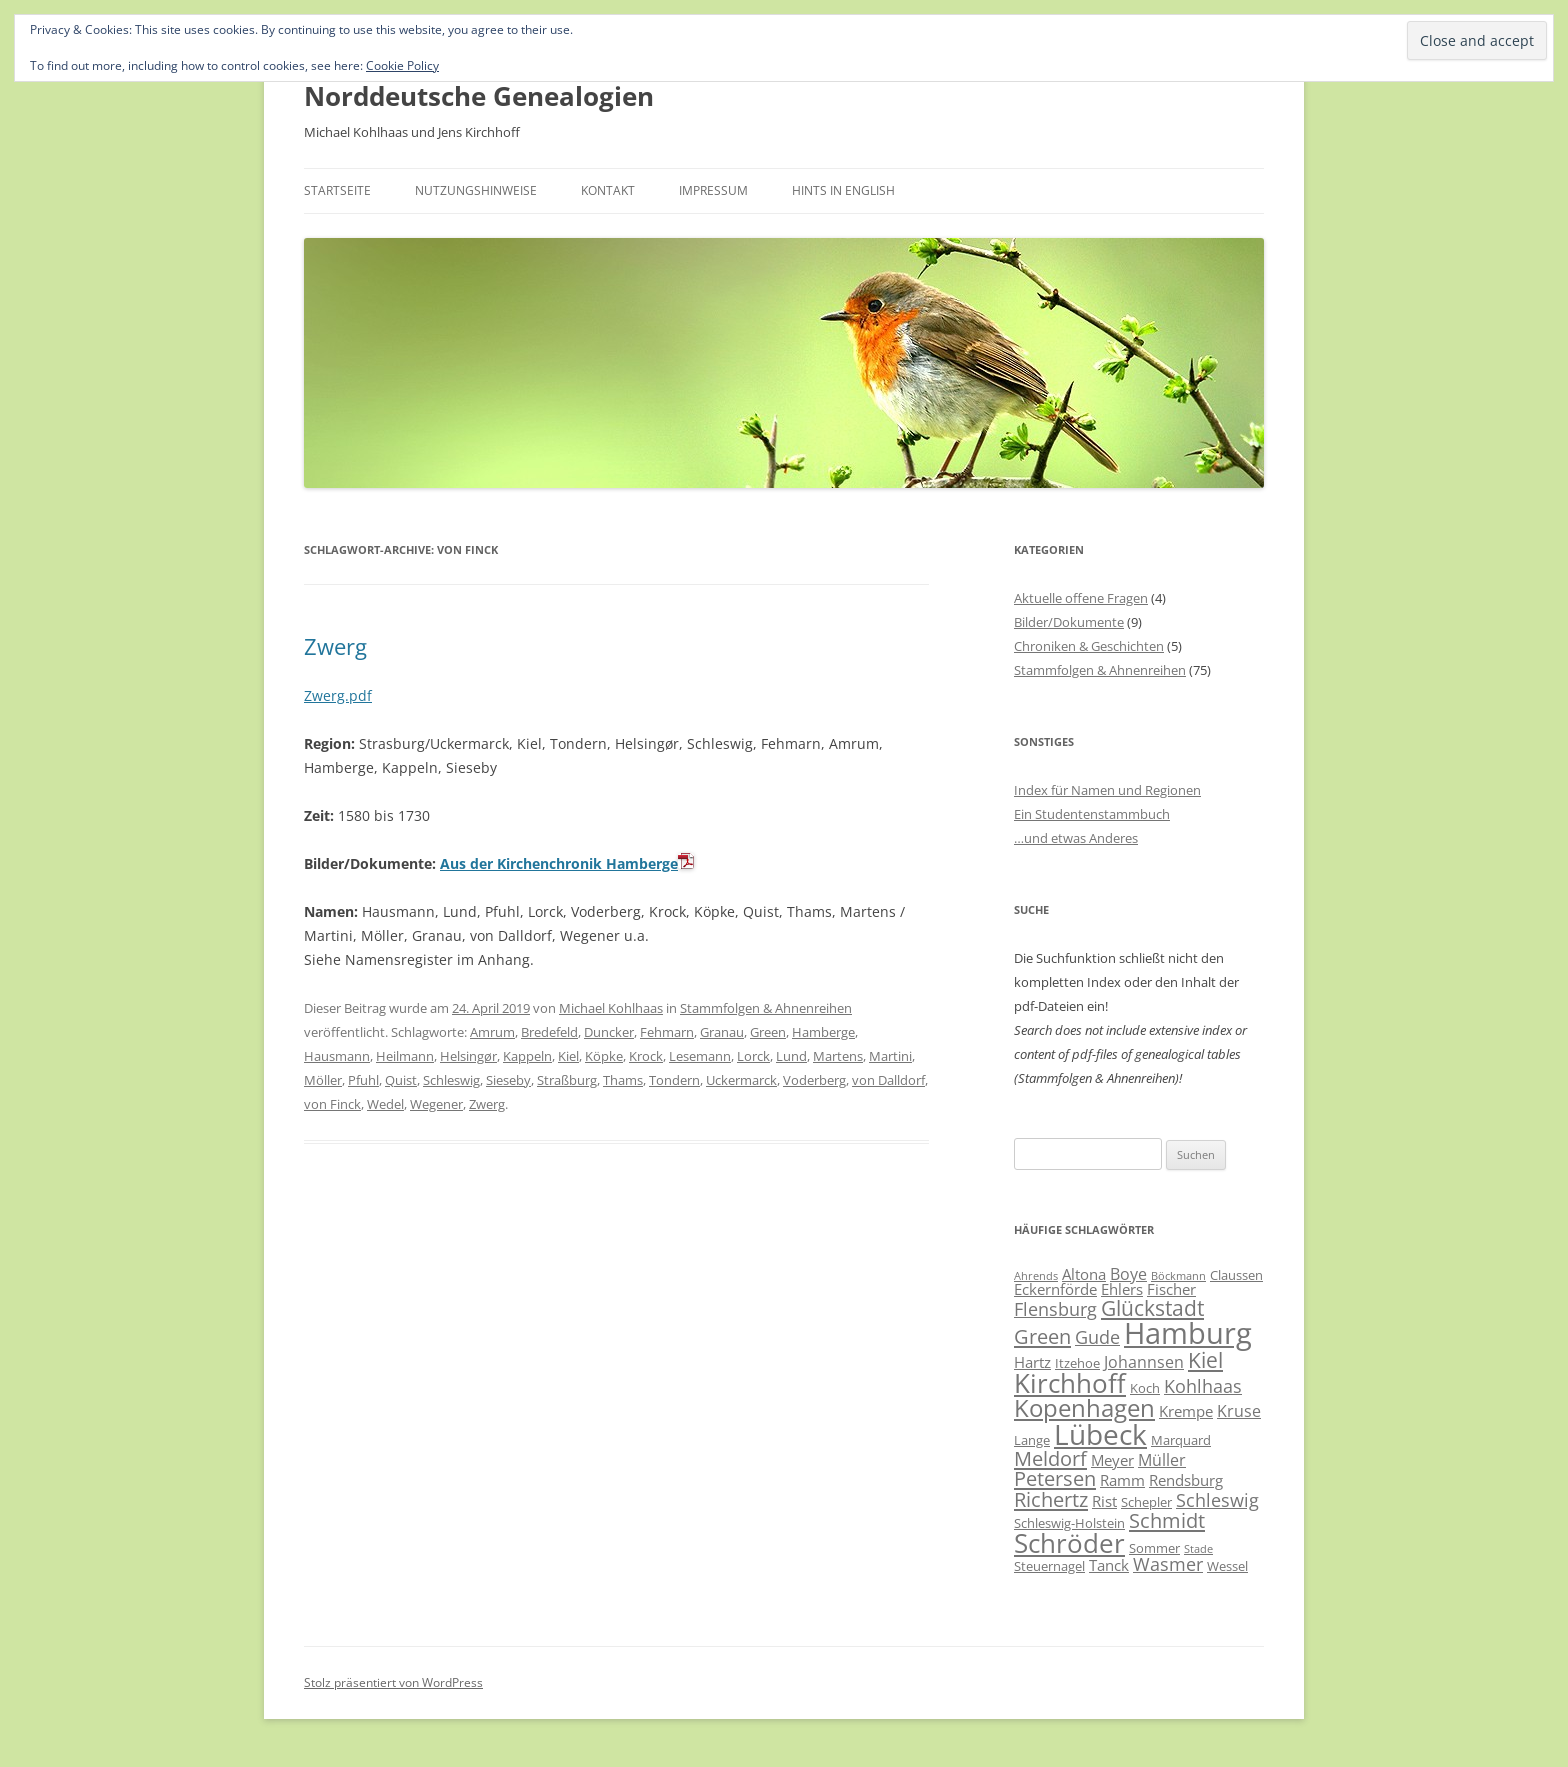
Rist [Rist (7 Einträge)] (1104, 1501)
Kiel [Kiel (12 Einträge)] (1205, 1359)
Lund (791, 1056)
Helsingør (468, 1056)
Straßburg (567, 1080)
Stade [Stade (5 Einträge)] (1198, 1549)
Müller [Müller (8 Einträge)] (1162, 1460)
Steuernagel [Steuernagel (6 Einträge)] (1049, 1566)
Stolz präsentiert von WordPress (393, 1682)
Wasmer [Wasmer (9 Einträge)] (1168, 1564)
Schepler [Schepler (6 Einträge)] (1146, 1502)
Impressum (713, 190)
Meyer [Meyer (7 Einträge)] (1112, 1460)
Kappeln (527, 1056)
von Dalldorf (888, 1080)
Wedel (385, 1104)
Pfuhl (363, 1080)
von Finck (332, 1104)
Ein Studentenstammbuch (1092, 814)
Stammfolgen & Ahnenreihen (766, 1008)
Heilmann (405, 1056)
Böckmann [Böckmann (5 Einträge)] (1178, 1276)
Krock (646, 1056)
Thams (623, 1080)
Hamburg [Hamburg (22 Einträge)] (1188, 1333)
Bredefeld (549, 1032)
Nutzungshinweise (476, 190)
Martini (890, 1056)
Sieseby (508, 1080)
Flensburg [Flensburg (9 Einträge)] (1055, 1309)
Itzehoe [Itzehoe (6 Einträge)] (1077, 1363)
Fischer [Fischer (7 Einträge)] (1171, 1289)
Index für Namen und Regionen (1107, 790)
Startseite (337, 190)
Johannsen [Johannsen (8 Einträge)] (1144, 1362)
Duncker (609, 1032)
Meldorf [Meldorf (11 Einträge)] (1050, 1458)
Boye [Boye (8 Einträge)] (1128, 1274)
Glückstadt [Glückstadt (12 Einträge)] (1152, 1307)
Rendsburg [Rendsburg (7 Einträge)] (1186, 1480)
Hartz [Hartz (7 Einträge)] (1032, 1362)
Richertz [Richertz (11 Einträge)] (1051, 1499)
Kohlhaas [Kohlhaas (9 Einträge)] (1203, 1386)
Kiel (568, 1056)
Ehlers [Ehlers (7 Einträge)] (1122, 1289)
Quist (401, 1080)
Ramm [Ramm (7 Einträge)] (1122, 1480)
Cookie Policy (402, 65)
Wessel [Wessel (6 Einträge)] (1227, 1566)
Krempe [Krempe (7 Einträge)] (1186, 1411)
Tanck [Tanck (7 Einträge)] (1109, 1565)
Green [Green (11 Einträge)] (1042, 1336)
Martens (838, 1056)
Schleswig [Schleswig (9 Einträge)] (1217, 1500)
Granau (722, 1032)
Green (768, 1032)
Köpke (604, 1056)
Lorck (753, 1056)
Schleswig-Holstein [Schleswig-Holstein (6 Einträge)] (1069, 1523)
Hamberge (823, 1032)
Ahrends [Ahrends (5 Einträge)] (1036, 1276)
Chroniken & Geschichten (1089, 646)
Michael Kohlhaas (611, 1008)
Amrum (492, 1032)
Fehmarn (667, 1032)
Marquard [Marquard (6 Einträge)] (1181, 1440)
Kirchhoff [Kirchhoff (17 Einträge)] (1070, 1383)
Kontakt (608, 190)
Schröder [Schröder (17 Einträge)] (1069, 1543)
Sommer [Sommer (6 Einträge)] (1154, 1548)
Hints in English (843, 190)
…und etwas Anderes (1076, 838)
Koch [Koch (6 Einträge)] (1145, 1388)
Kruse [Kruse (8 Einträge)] (1239, 1411)
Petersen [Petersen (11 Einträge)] (1055, 1478)
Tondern (674, 1080)
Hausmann (337, 1056)
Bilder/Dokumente (1069, 622)
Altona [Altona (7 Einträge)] (1084, 1274)
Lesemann (700, 1056)
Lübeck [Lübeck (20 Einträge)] (1100, 1434)
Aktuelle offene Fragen (1081, 598)
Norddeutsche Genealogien (479, 96)
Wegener (436, 1104)
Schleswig (451, 1080)
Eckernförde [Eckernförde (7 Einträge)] (1055, 1289)
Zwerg (335, 646)
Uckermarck (741, 1080)
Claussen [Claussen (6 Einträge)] (1236, 1275)
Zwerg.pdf (338, 695)
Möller (323, 1080)
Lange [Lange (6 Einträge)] (1032, 1440)
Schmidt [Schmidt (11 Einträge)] (1167, 1520)
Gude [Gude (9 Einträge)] (1097, 1337)
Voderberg (814, 1080)
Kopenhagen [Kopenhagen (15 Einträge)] (1084, 1407)
